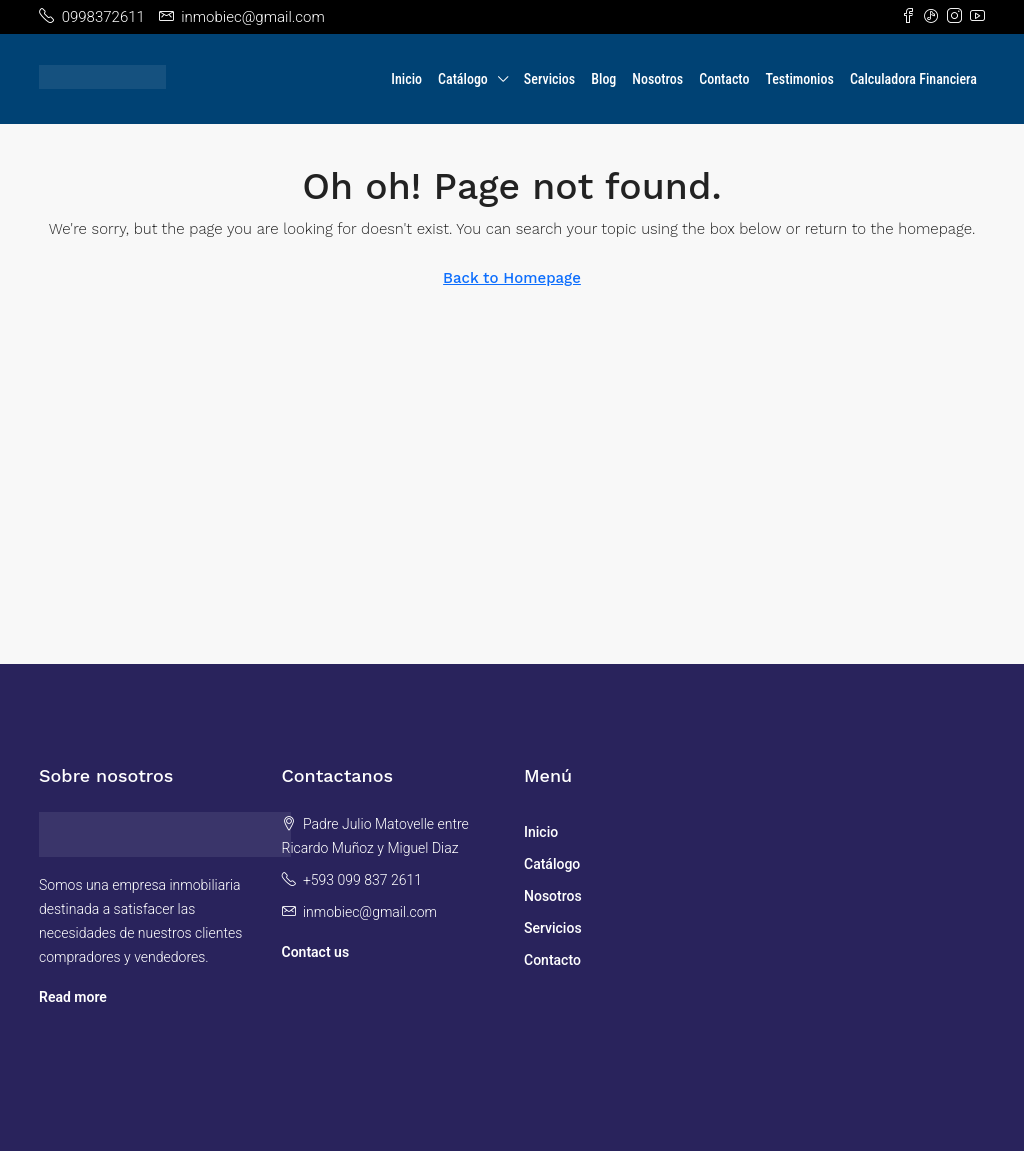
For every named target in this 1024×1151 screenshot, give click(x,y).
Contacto (724, 79)
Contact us (316, 952)
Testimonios (799, 79)
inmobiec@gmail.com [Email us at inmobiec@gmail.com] (370, 912)
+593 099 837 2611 (362, 880)
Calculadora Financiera (913, 79)
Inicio (406, 79)
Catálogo (463, 79)
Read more (73, 997)
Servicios (549, 79)
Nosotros (657, 79)
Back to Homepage (512, 278)
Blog (603, 79)
